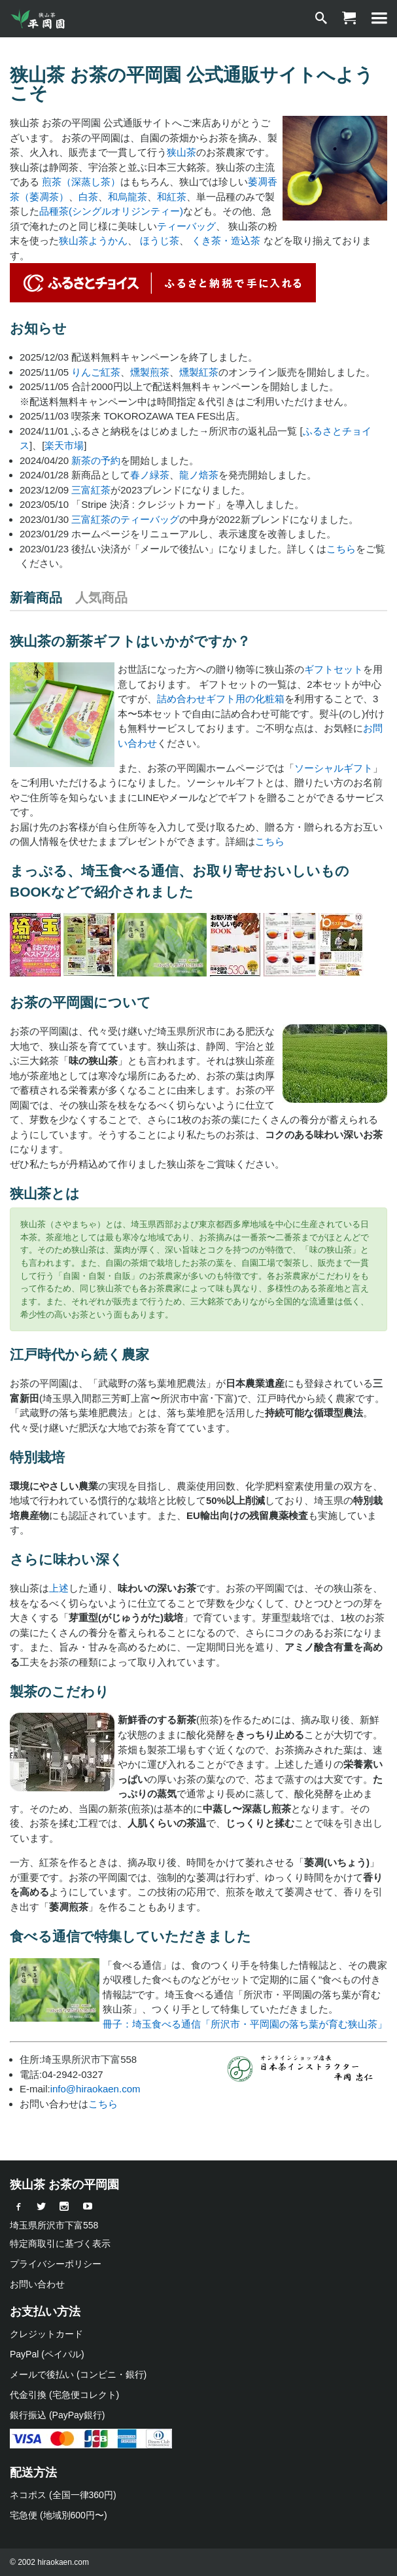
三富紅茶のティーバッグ (125, 519)
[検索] (321, 19)
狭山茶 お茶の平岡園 (64, 2184)
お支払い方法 (45, 2311)
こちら (341, 548)
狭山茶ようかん (93, 240)
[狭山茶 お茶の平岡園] (39, 18)
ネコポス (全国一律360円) (63, 2495)
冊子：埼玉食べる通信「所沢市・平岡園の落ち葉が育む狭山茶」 (245, 2024)
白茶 (88, 196)
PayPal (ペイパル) (47, 2354)
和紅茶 (171, 196)
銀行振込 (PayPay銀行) (57, 2415)
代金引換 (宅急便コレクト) (64, 2394)
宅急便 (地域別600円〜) (58, 2515)
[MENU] (379, 19)
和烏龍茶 (127, 196)
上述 (59, 1588)
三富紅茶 (91, 489)
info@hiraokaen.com (95, 2088)
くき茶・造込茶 (226, 240)
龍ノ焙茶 (198, 474)
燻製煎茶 (149, 372)
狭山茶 (181, 152)
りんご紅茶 (95, 372)
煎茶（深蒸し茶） (81, 181)
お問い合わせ (37, 2284)
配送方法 (33, 2472)
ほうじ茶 (159, 240)
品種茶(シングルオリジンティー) (111, 211)
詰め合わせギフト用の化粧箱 (221, 698)
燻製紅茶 (198, 372)
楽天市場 (64, 445)
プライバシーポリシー (55, 2264)
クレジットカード (46, 2334)
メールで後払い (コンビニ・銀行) (78, 2374)
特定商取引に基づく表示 (60, 2243)
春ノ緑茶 (149, 474)
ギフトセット (333, 669)
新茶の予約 (95, 460)
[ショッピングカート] (348, 19)
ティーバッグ (186, 226)
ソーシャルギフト (333, 768)
